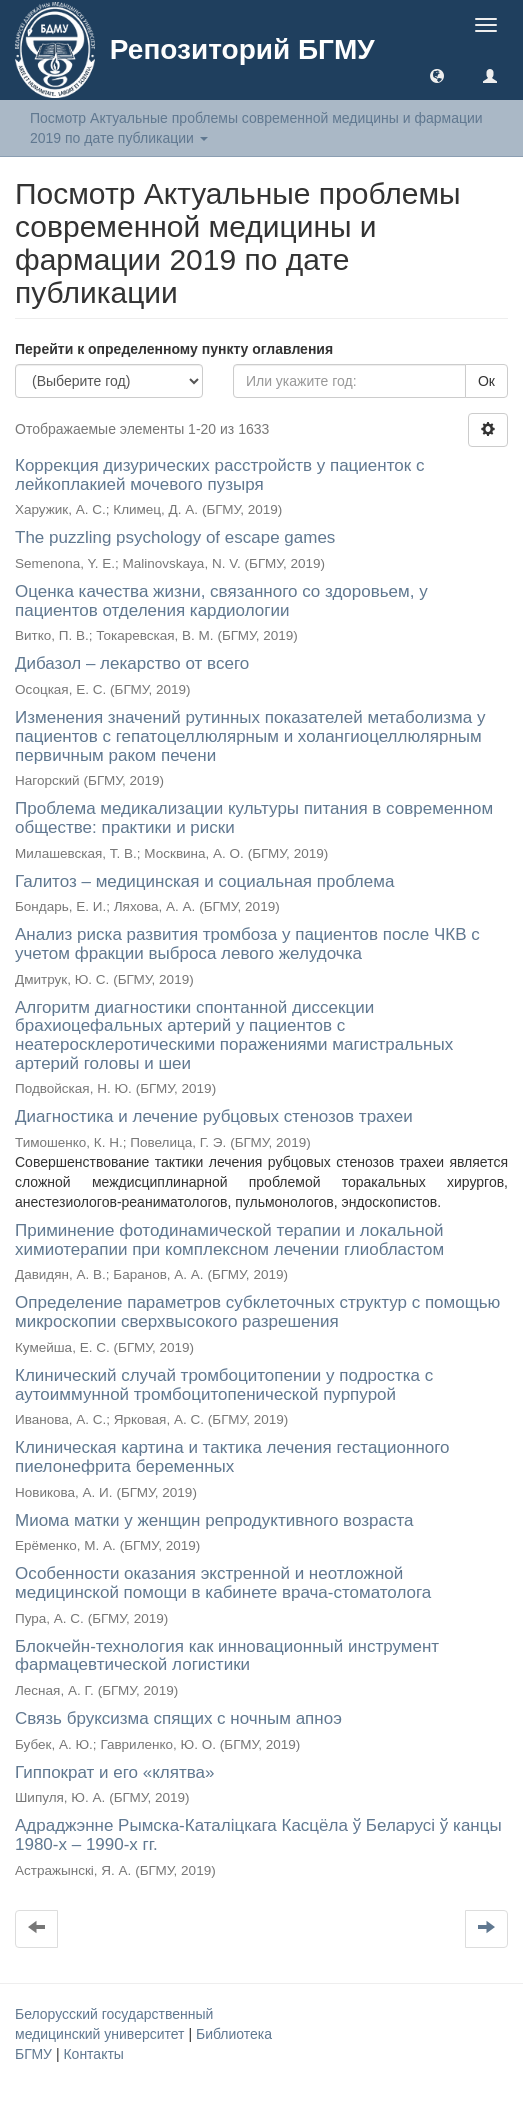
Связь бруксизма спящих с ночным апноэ (178, 1718)
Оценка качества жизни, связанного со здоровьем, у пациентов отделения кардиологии (221, 601)
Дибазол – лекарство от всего (132, 663)
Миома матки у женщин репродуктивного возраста (214, 1520)
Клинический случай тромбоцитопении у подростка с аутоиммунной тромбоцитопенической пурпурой (224, 1385)
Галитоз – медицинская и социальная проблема (204, 881)
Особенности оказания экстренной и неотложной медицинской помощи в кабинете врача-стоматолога (223, 1583)
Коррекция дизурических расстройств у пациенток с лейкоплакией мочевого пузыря (219, 475)
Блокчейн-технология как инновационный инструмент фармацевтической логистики (227, 1656)
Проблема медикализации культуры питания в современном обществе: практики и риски (254, 818)
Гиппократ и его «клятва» (115, 1772)
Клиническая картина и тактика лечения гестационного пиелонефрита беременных (232, 1457)
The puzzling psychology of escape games (175, 537)
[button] (437, 75)
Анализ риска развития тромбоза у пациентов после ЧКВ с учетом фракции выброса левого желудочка (247, 944)
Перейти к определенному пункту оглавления (174, 349)
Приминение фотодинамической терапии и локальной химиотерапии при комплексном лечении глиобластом (229, 1240)
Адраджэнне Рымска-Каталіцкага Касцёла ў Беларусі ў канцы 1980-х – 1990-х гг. (258, 1835)
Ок (486, 381)
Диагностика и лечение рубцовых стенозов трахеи (214, 1116)
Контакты (93, 2054)
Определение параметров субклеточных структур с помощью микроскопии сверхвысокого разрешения (257, 1312)
